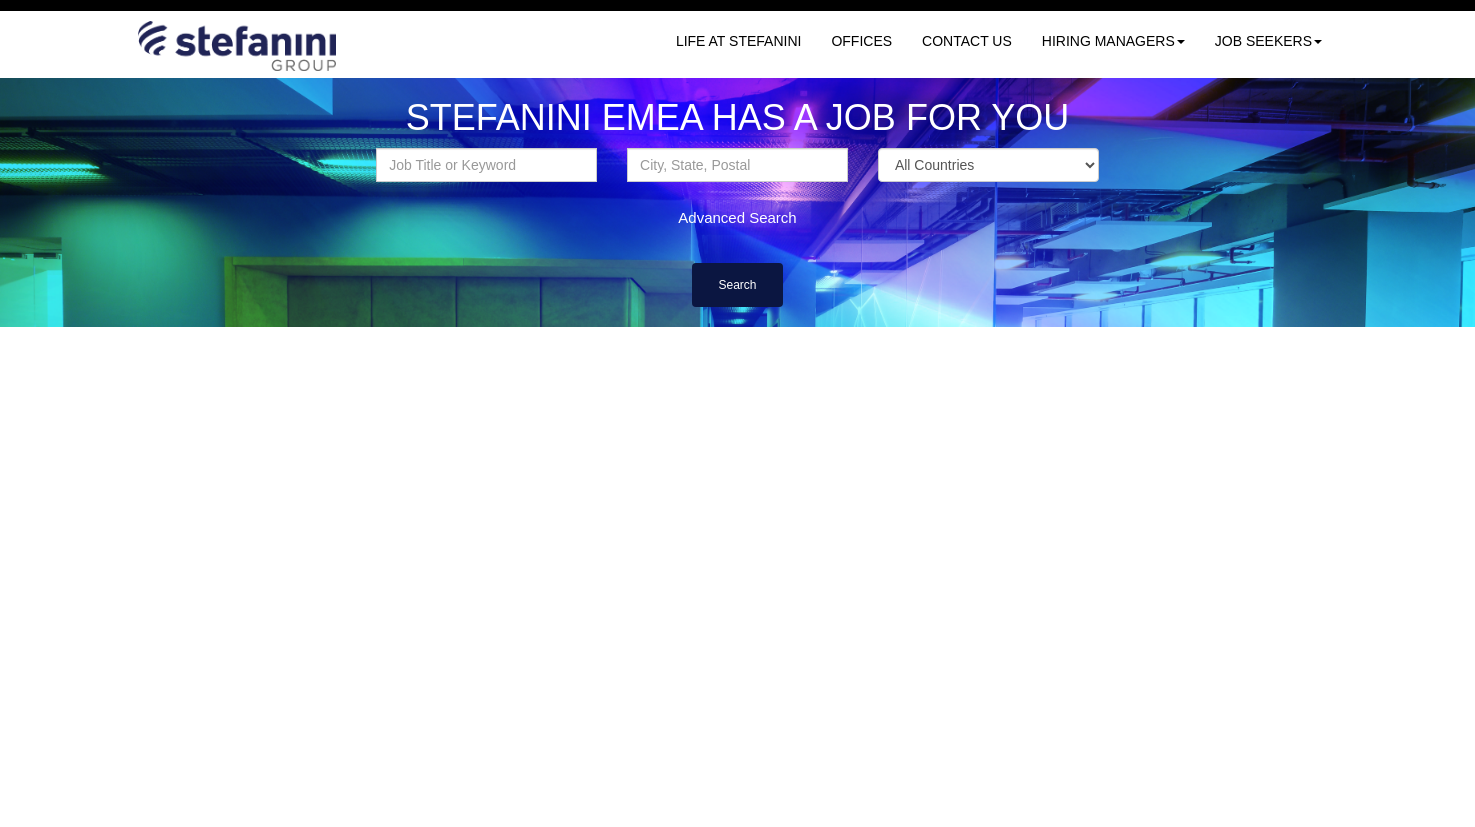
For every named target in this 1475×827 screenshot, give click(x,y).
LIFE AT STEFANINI (739, 41)
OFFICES (861, 41)
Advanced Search (737, 217)
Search (737, 285)
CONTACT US (967, 41)
